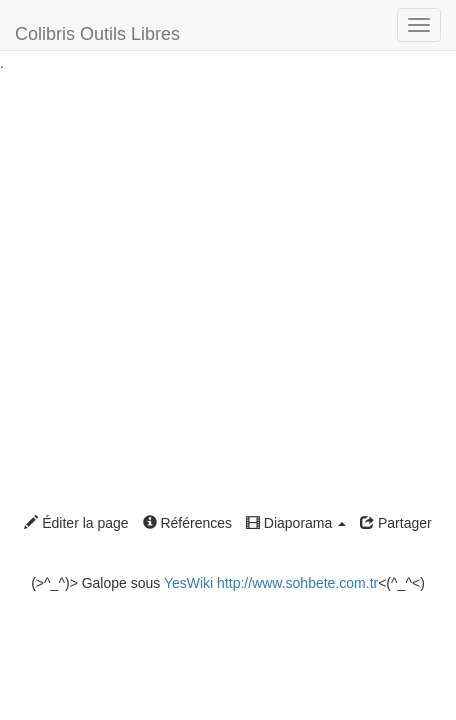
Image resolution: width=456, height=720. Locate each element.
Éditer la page (76, 523)
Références (187, 523)
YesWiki (188, 583)
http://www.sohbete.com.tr (297, 583)
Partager (396, 523)
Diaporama (296, 523)
